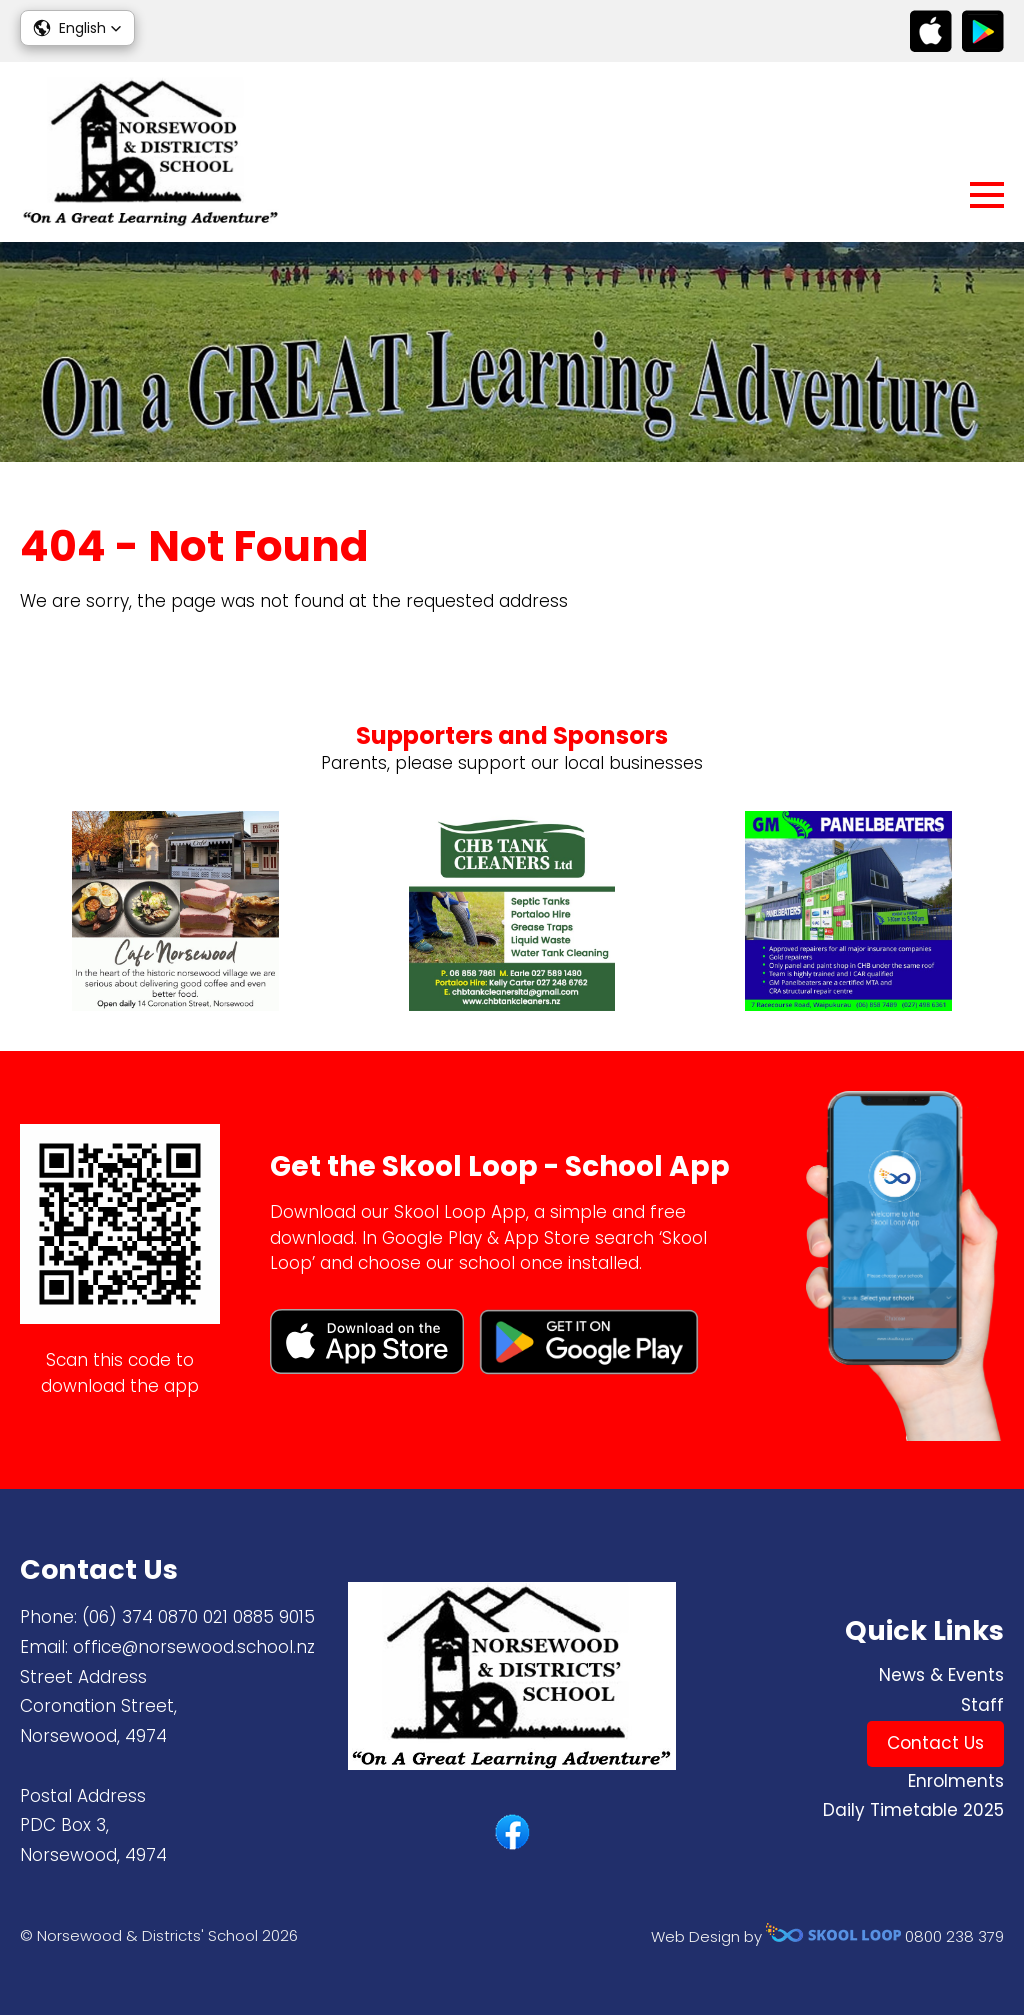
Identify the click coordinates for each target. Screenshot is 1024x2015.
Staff (982, 1705)
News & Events (941, 1675)
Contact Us (935, 1743)
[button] (77, 28)
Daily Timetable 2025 (913, 1810)
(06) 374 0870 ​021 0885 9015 (198, 1617)
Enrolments (956, 1781)
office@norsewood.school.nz (194, 1647)
